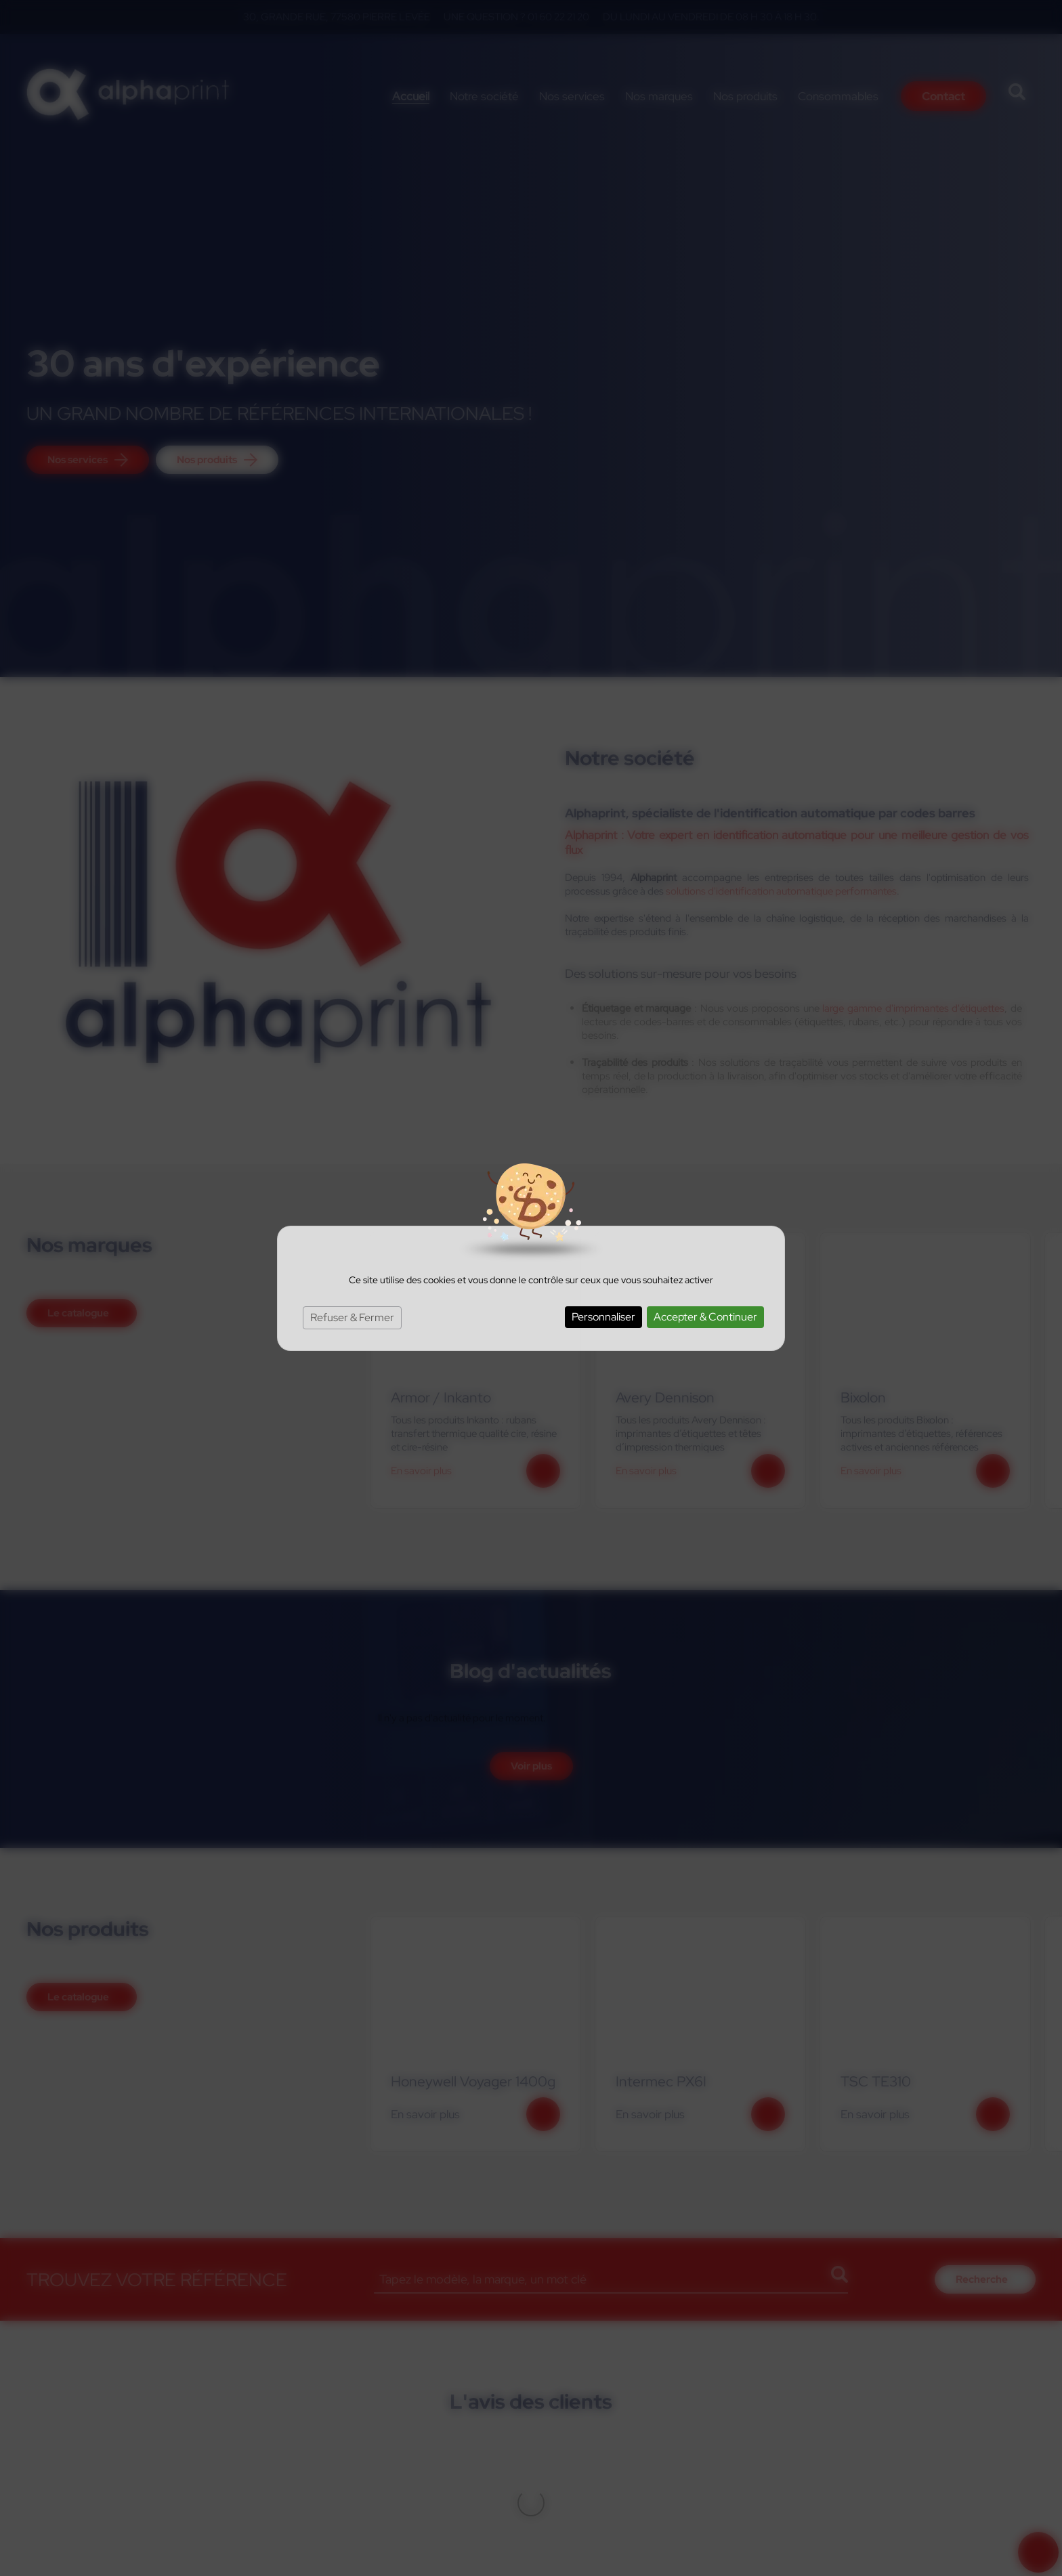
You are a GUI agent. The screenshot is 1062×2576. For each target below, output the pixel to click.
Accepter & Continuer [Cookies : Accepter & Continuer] (705, 1317)
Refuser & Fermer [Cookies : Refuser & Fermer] (352, 1317)
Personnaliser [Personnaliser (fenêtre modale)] (603, 1317)
